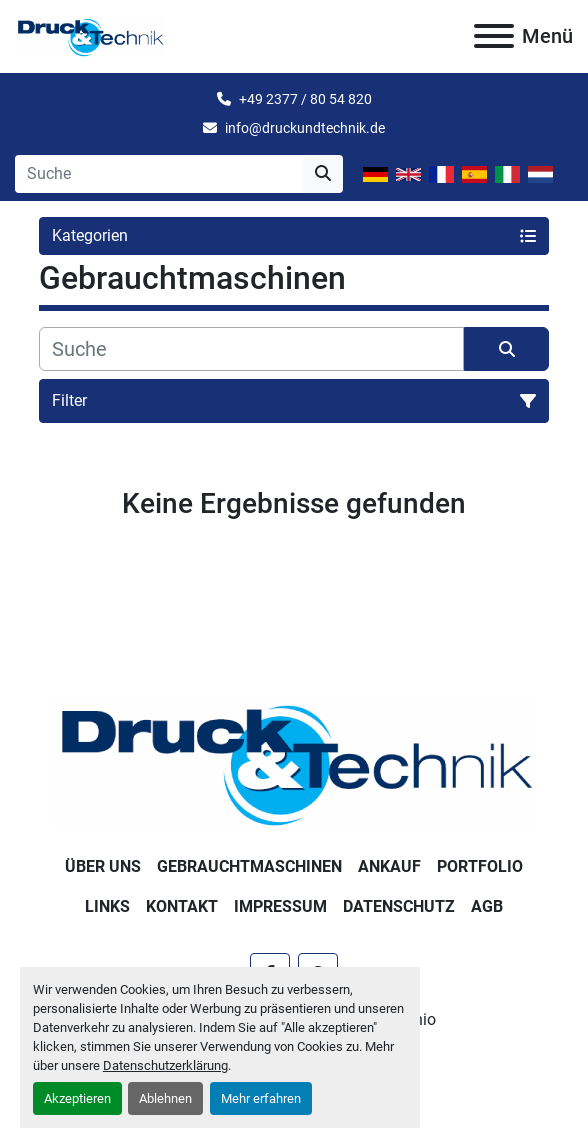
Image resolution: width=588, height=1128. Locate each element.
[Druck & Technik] (294, 760)
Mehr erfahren (261, 1098)
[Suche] (251, 349)
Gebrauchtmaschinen (249, 866)
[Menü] (494, 36)
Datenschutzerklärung (165, 1065)
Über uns (103, 866)
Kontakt (182, 906)
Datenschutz (399, 906)
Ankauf (389, 866)
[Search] (159, 174)
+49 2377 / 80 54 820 (305, 99)
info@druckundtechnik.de (305, 128)
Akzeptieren (77, 1098)
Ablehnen (165, 1098)
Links (107, 906)
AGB (487, 906)
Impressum (280, 906)
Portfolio (480, 866)
